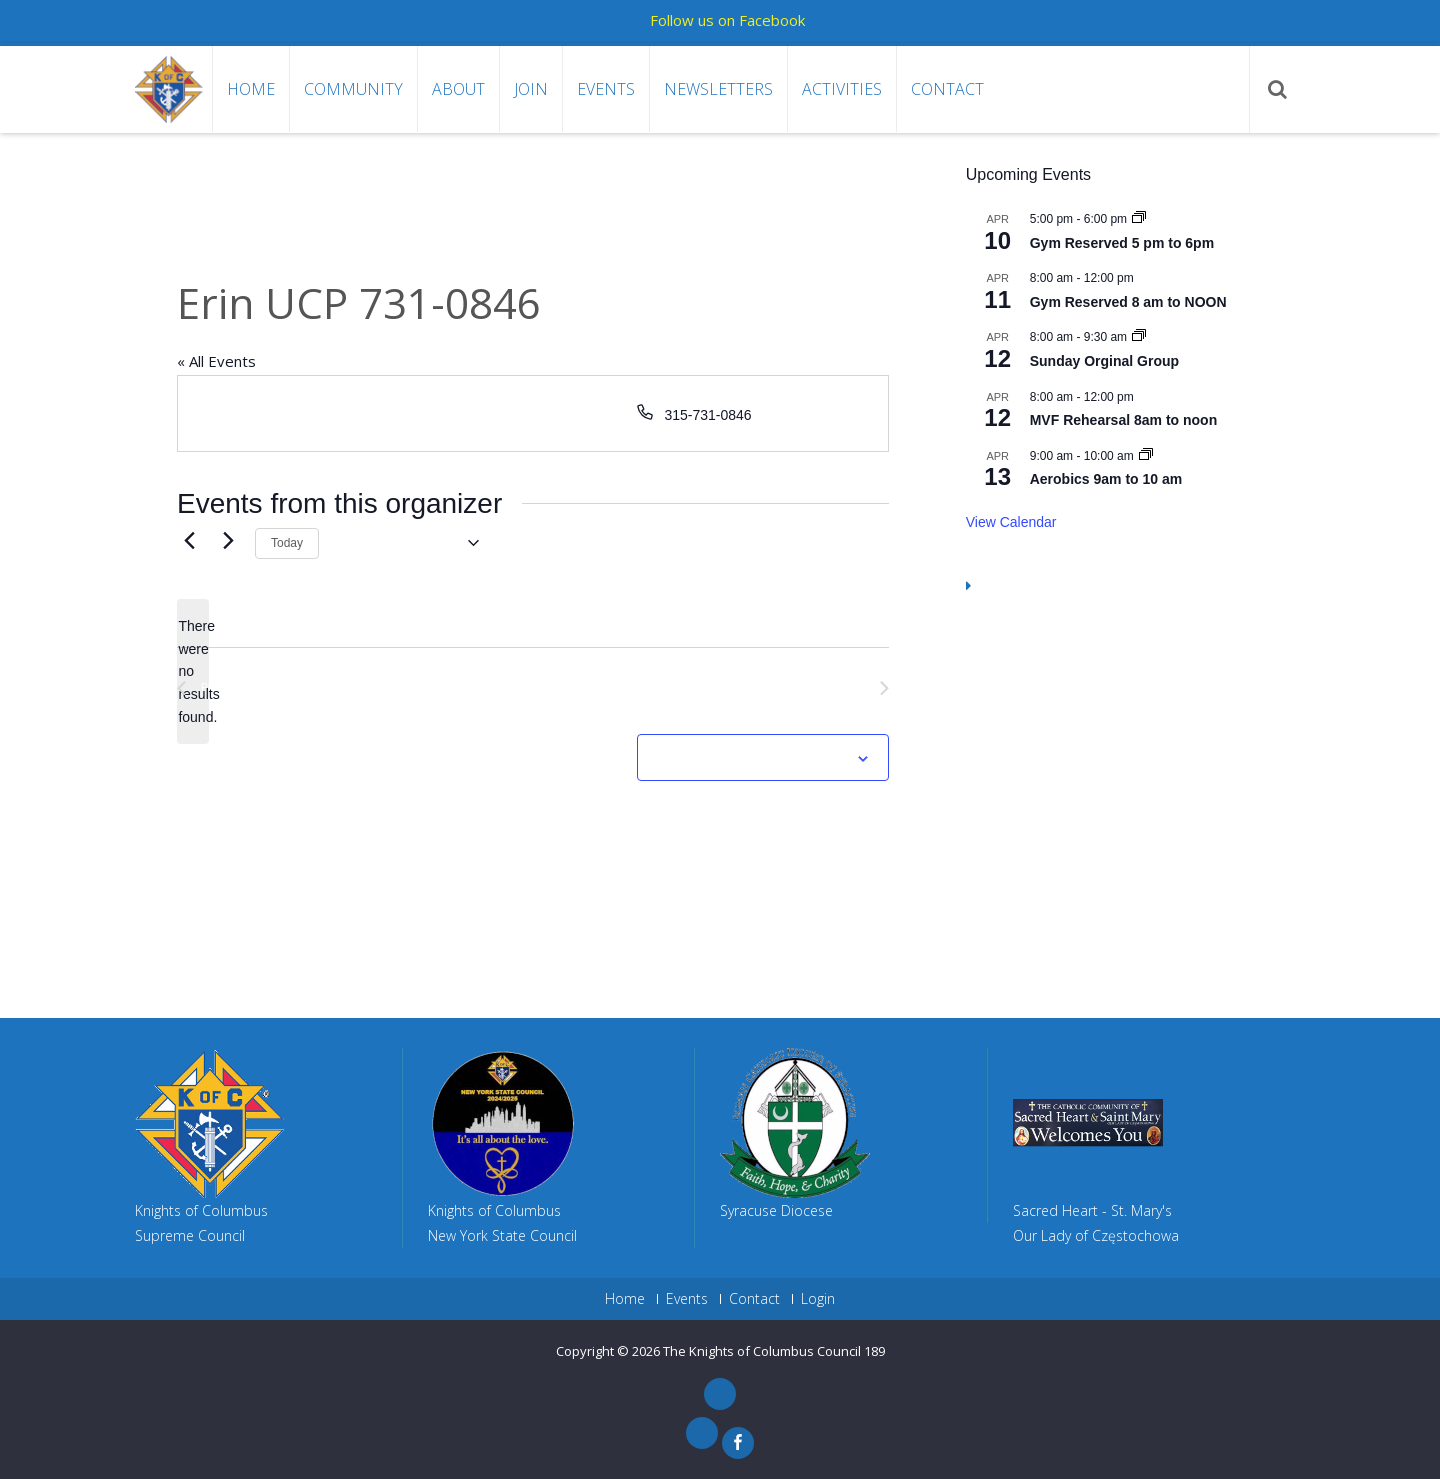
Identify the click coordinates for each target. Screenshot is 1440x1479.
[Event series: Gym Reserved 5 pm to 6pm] (1139, 219)
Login (818, 1299)
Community (353, 89)
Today (287, 543)
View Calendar (1011, 522)
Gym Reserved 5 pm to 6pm (1122, 243)
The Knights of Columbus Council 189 (774, 1351)
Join (531, 89)
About (458, 89)
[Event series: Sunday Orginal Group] (1139, 337)
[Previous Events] (189, 540)
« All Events (216, 361)
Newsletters (718, 89)
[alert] (193, 671)
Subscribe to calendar (752, 759)
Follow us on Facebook (727, 20)
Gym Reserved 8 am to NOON (1128, 302)
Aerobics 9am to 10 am (1106, 479)
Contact (947, 89)
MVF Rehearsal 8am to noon (1123, 420)
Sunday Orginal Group (1104, 361)
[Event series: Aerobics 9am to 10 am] (1146, 456)
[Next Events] (228, 540)
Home (251, 89)
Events (606, 89)
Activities (842, 89)
